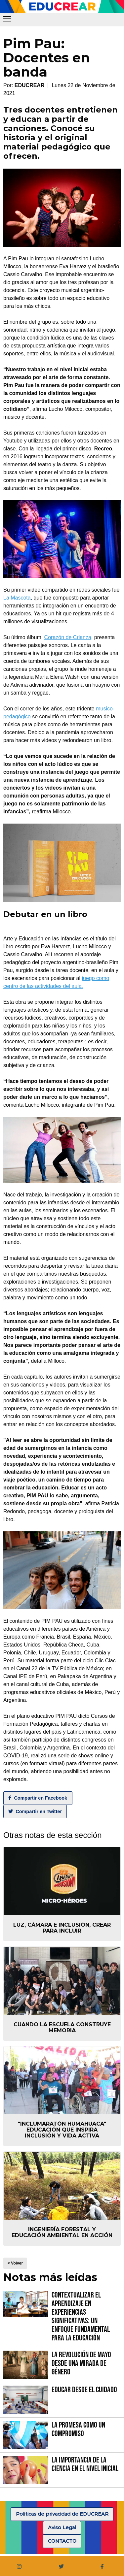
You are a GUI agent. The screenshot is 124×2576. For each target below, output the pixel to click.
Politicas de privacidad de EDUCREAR (62, 2514)
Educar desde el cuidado (84, 2390)
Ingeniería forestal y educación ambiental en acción (62, 2232)
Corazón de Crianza (67, 637)
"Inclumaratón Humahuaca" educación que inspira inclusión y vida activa (62, 2130)
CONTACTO (62, 2541)
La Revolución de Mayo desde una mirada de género (81, 2363)
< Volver (15, 2263)
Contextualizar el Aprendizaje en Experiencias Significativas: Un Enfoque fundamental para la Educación (81, 2316)
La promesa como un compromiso (78, 2429)
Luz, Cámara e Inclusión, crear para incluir (62, 1928)
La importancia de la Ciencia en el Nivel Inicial (85, 2464)
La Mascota (17, 598)
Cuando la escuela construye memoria (62, 2027)
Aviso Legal (62, 2527)
